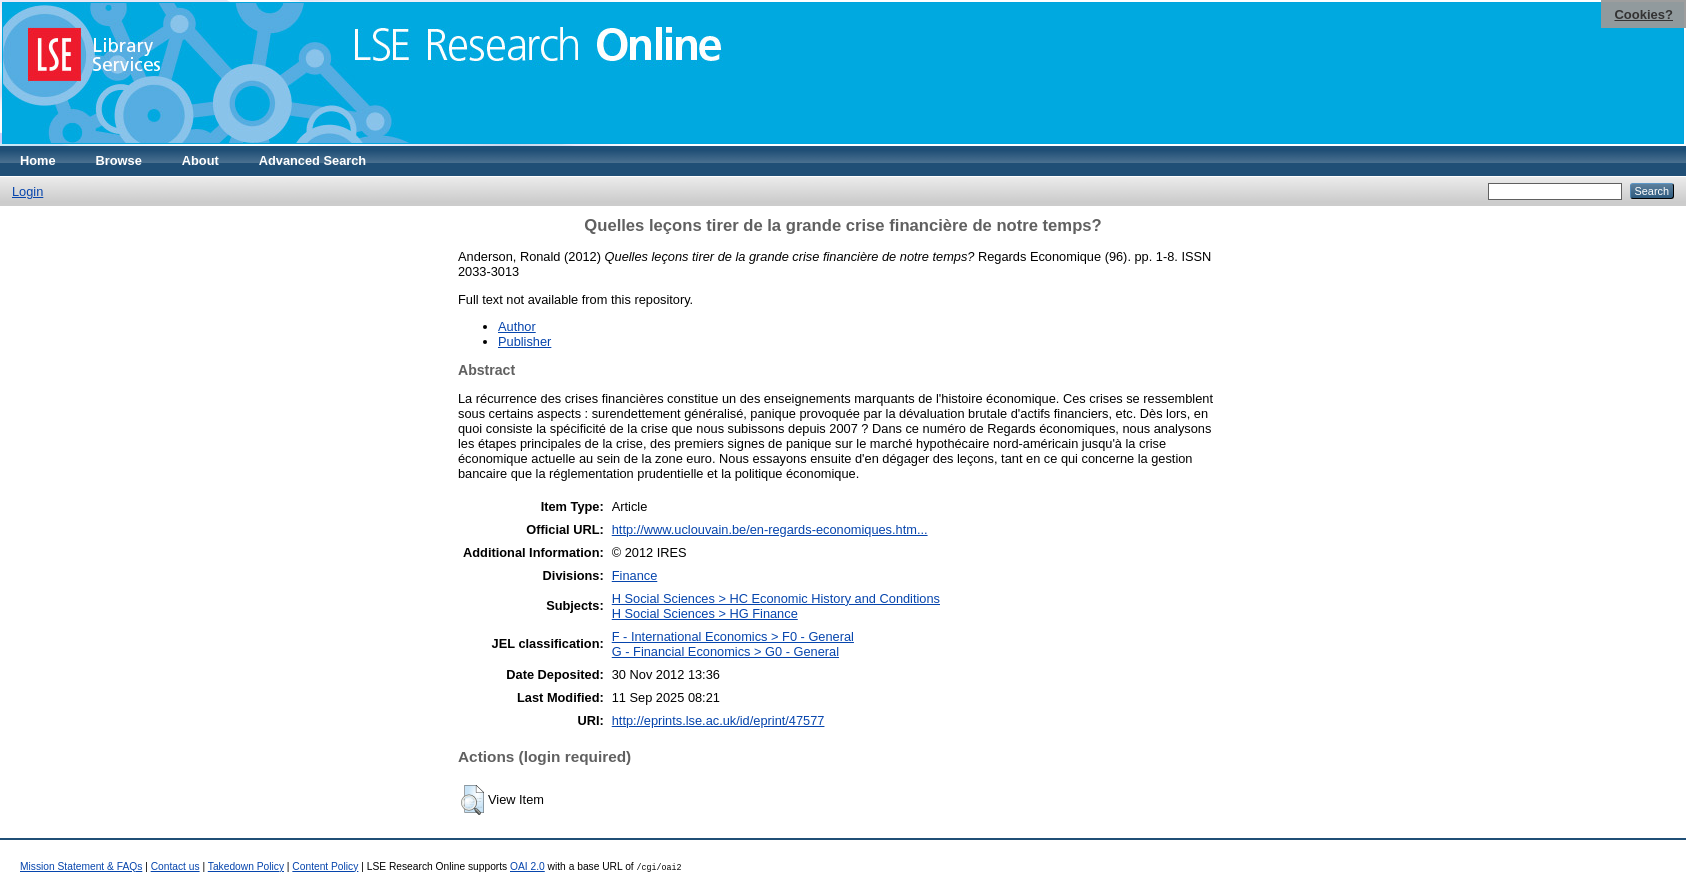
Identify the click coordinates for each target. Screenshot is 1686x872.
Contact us (175, 866)
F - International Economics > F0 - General (733, 636)
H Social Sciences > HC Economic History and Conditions (776, 598)
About (200, 160)
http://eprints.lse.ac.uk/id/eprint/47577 (718, 720)
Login (27, 191)
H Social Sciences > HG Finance (705, 613)
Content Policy (325, 866)
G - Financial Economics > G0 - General (725, 651)
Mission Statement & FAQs (81, 866)
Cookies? (1643, 14)
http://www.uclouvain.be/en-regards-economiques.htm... (770, 529)
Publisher (524, 341)
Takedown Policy (246, 866)
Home (38, 160)
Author (517, 326)
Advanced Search (312, 160)
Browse (119, 160)
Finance (635, 575)
